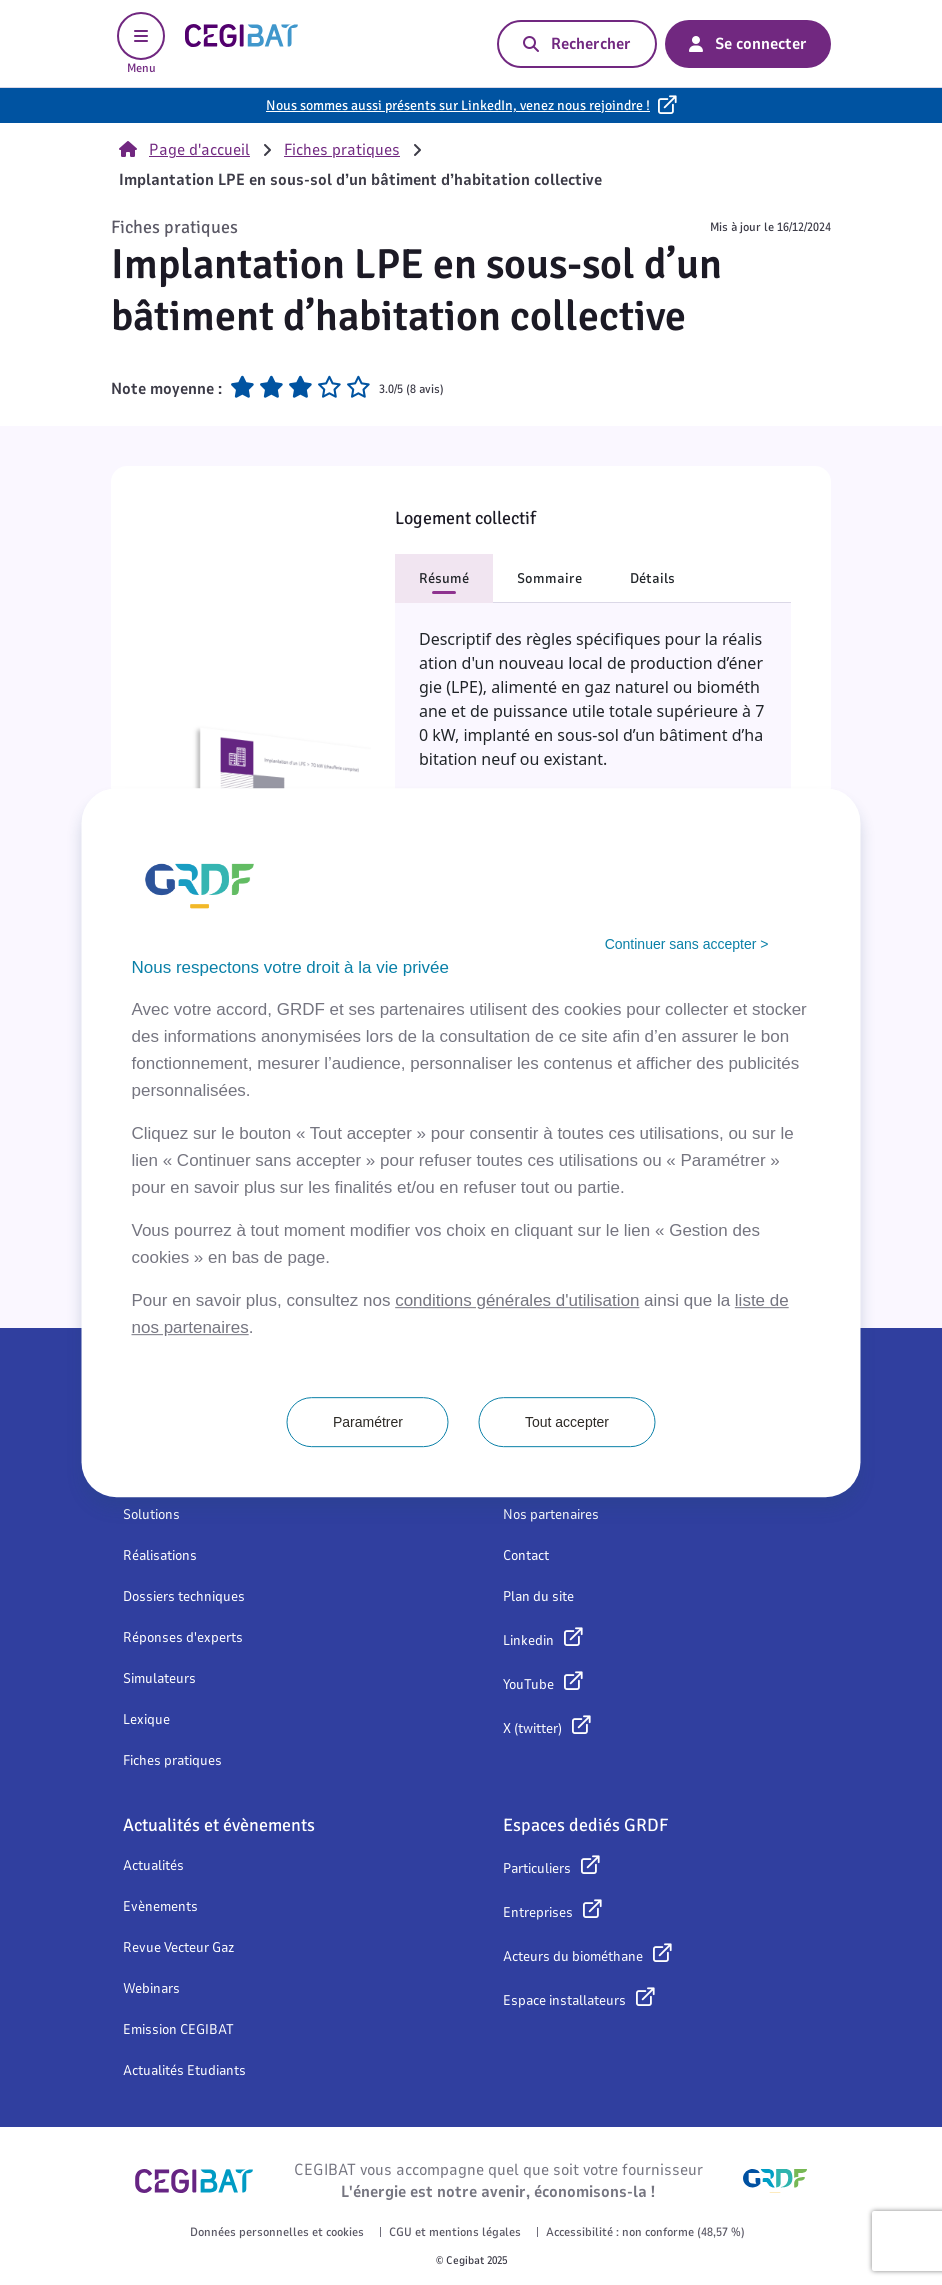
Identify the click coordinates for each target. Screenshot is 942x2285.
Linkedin (528, 1640)
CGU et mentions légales (455, 2232)
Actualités (153, 1865)
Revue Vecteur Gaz (178, 1947)
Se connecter (748, 44)
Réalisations (160, 1555)
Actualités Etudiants (184, 2070)
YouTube (528, 1684)
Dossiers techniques (184, 1596)
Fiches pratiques (342, 150)
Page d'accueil (184, 150)
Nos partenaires (551, 1514)
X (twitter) (532, 1728)
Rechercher (577, 44)
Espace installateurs (564, 2000)
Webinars (151, 1988)
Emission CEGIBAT (178, 2029)
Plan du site (538, 1596)
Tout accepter (567, 1422)
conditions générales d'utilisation (517, 1300)
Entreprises (538, 1912)
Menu (141, 44)
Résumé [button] (444, 578)
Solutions (151, 1514)
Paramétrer (368, 1422)
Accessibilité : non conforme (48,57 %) (645, 2232)
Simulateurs (159, 1678)
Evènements (160, 1906)
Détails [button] (652, 578)
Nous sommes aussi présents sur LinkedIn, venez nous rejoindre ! (458, 105)
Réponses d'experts (183, 1637)
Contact (526, 1555)
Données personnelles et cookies (277, 2232)
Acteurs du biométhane (573, 1956)
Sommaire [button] (549, 578)
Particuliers (537, 1868)
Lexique (146, 1719)
